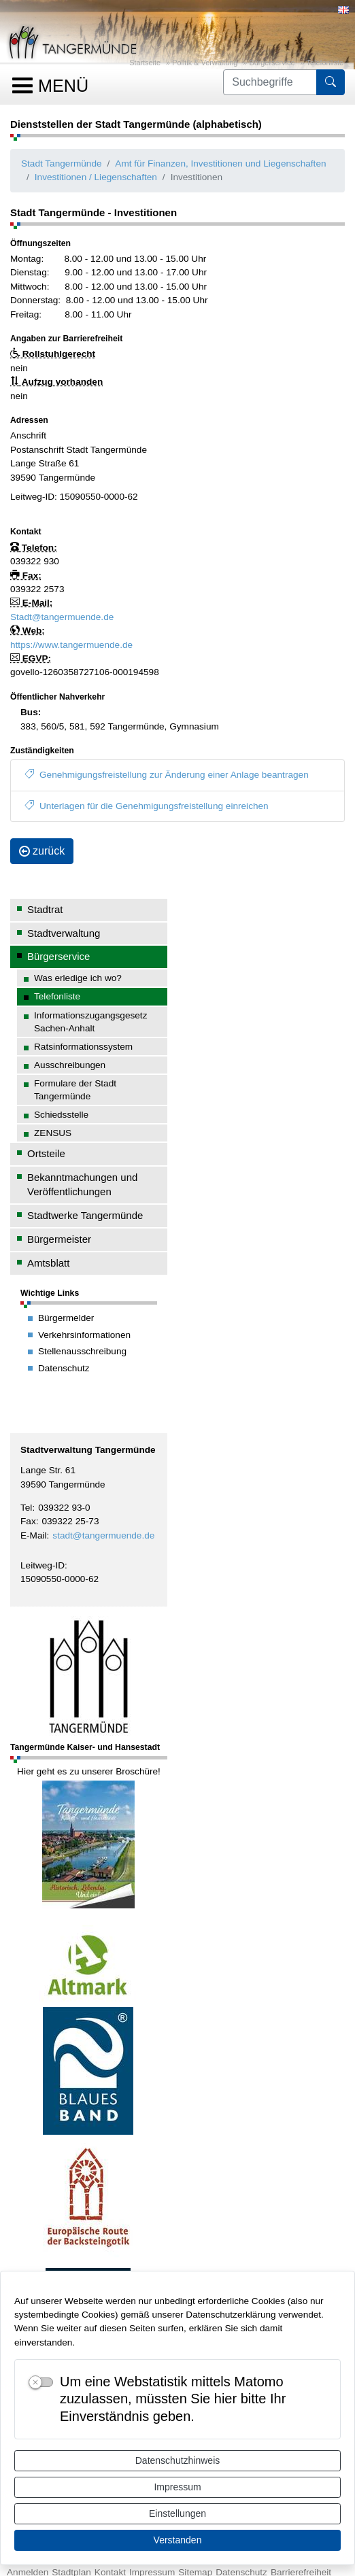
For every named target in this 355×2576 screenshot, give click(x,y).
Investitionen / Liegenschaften (96, 177)
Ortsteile (46, 1153)
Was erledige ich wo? (78, 978)
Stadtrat (45, 909)
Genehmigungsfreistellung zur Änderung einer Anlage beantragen (166, 775)
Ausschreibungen (69, 1065)
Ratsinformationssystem (83, 1047)
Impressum (177, 2486)
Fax (28, 1521)
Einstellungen (177, 2513)
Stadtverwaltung (63, 933)
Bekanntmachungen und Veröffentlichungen (82, 1184)
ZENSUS (52, 1133)
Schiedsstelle (61, 1115)
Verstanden (178, 2540)
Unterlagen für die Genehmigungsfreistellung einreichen (146, 806)
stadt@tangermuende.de (103, 1535)
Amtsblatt (48, 1263)
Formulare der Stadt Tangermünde (75, 1089)
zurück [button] (42, 851)
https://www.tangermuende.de (71, 645)
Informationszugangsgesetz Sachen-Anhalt (90, 1021)
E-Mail (33, 1535)
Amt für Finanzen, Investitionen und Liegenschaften (220, 163)
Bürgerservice (271, 62)
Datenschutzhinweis (177, 2460)
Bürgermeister (59, 1239)
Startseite (144, 62)
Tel (26, 1507)
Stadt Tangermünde (61, 163)
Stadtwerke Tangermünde (85, 1215)
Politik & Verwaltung (204, 62)
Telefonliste (325, 62)
